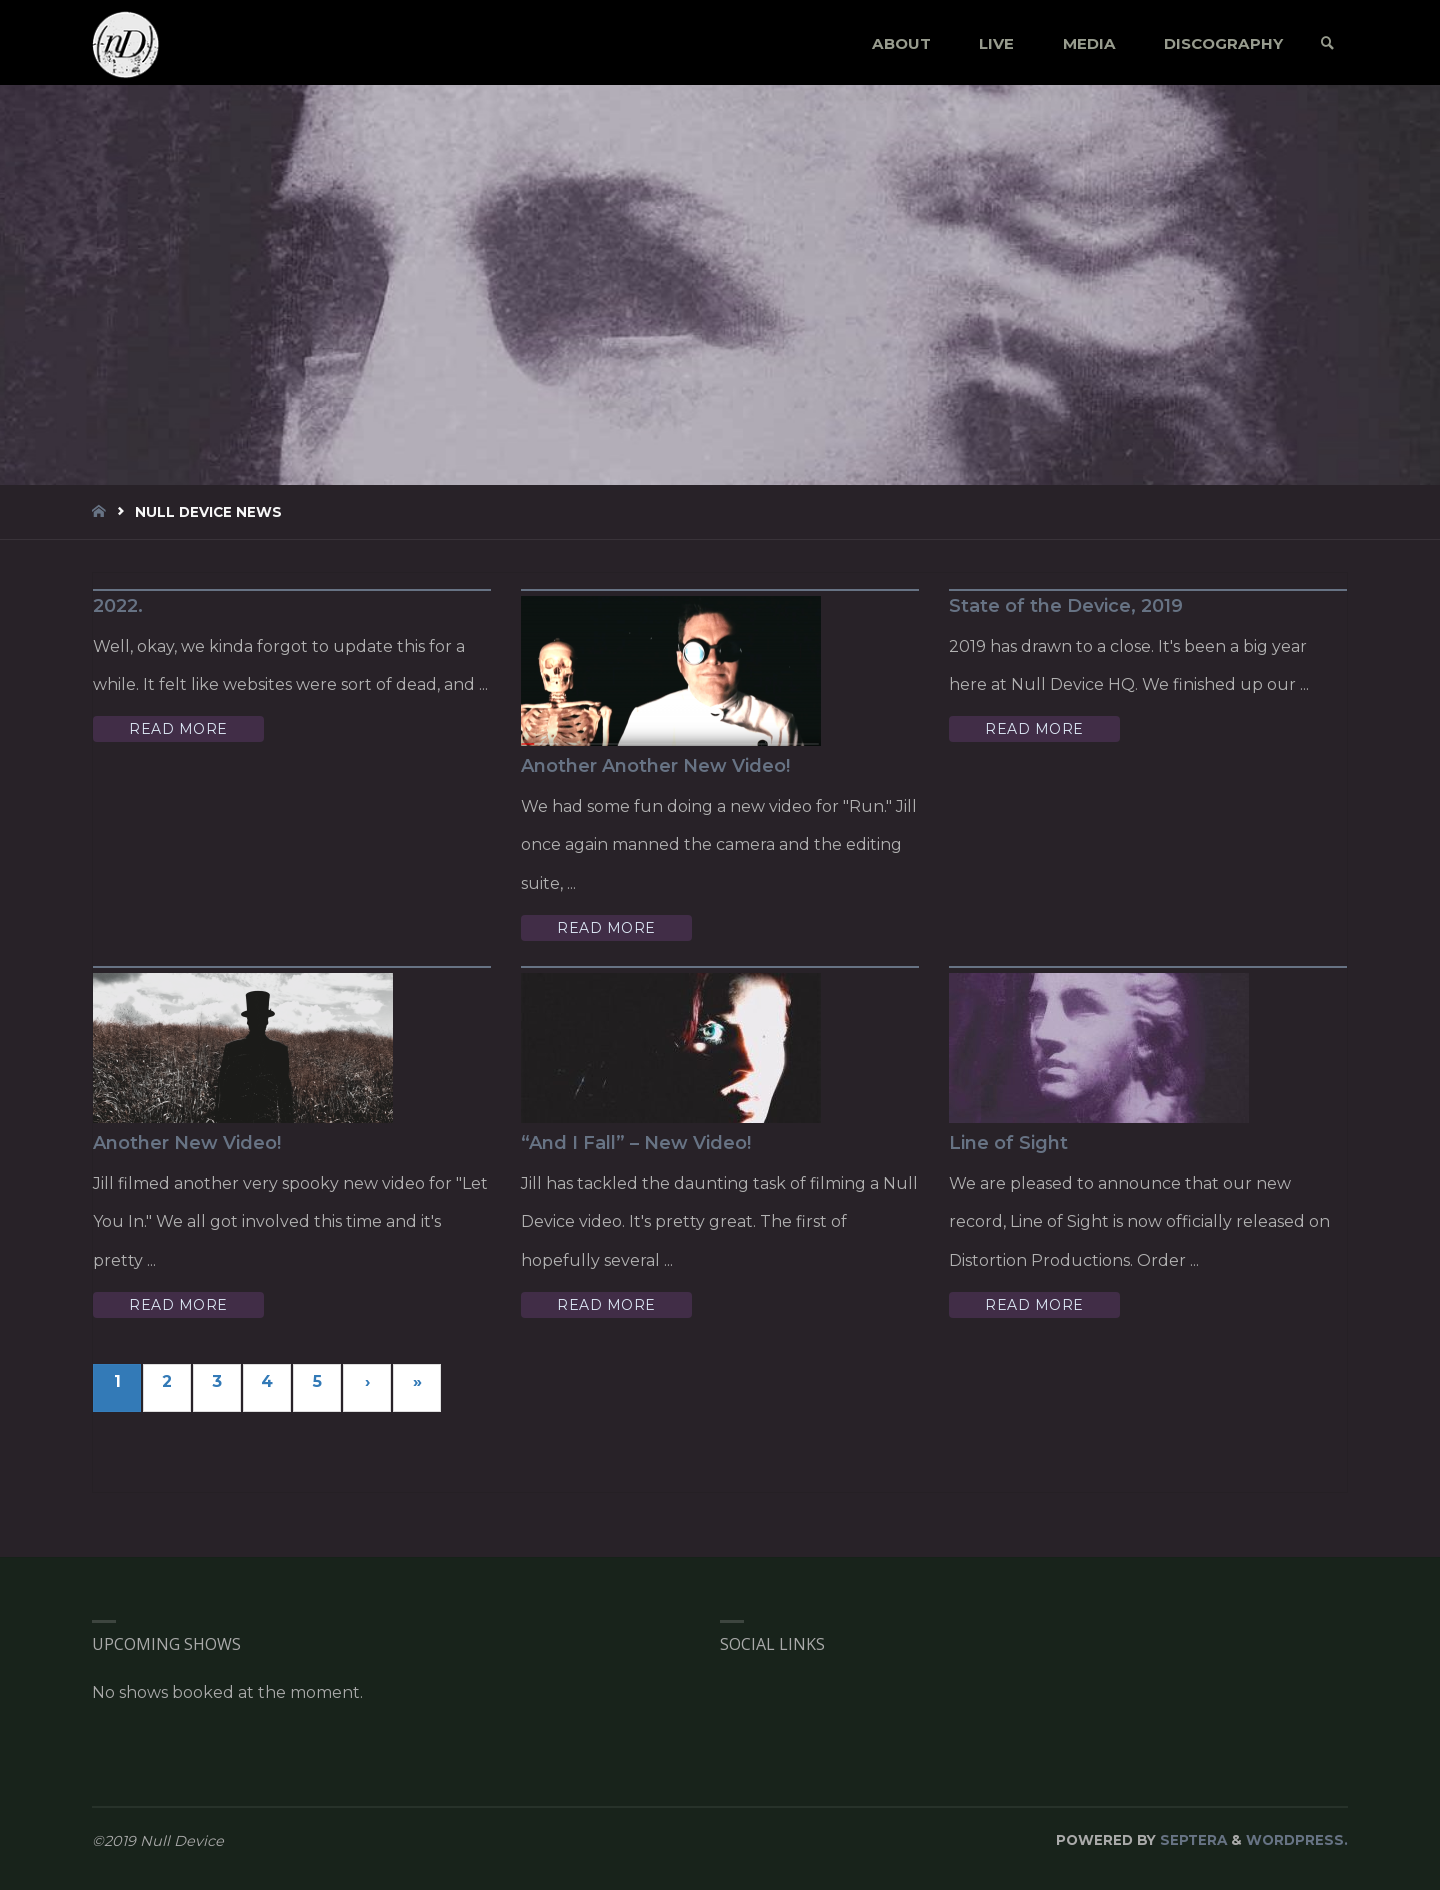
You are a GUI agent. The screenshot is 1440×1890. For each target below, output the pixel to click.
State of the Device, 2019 (1066, 606)
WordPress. (1297, 1840)
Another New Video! (187, 1143)
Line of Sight (1008, 1143)
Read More (178, 729)
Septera (1191, 1840)
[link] (1327, 43)
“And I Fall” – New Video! (636, 1143)
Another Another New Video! (655, 766)
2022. (118, 606)
